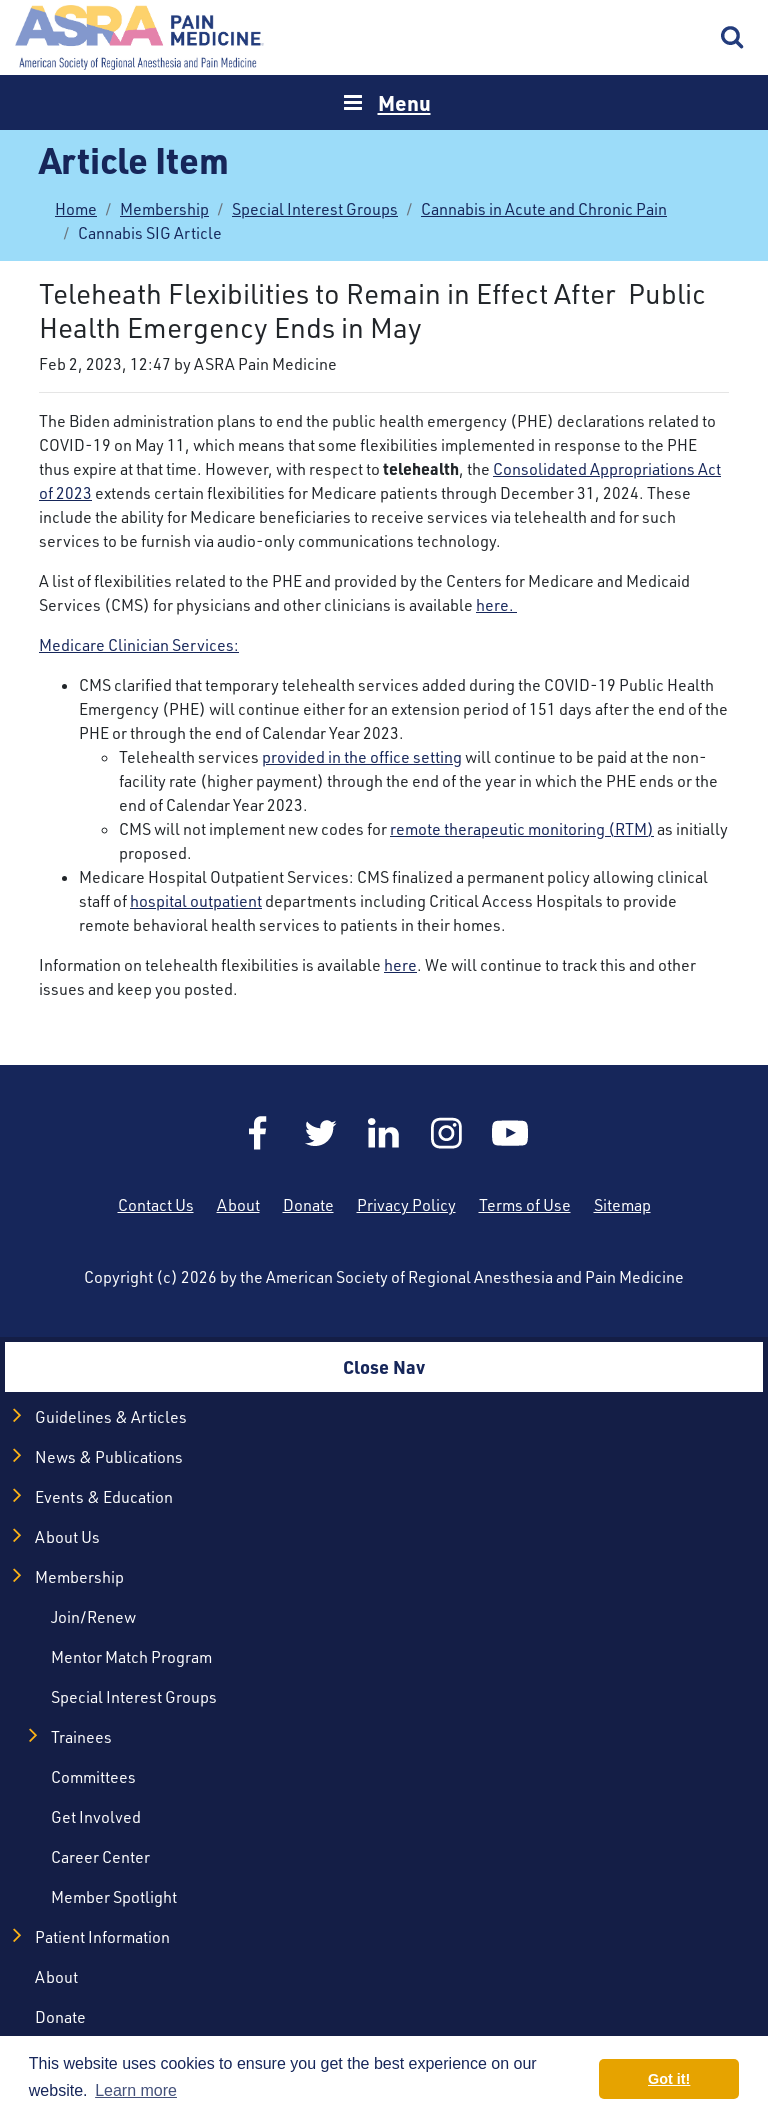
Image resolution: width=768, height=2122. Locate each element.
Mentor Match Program (131, 1657)
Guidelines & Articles (111, 1417)
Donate (308, 1205)
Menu (404, 102)
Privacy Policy (406, 1205)
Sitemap (622, 1205)
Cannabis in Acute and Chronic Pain (544, 209)
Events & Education (104, 1497)
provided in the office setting (362, 757)
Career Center (100, 1857)
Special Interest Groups (315, 209)
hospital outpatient (196, 901)
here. (496, 605)
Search (733, 38)
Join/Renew (93, 1617)
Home (140, 37)
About (238, 1205)
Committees (93, 1777)
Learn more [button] (136, 2090)
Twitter (321, 1133)
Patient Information (102, 1937)
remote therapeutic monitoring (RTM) (522, 829)
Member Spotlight (114, 1897)
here (400, 965)
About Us (67, 1537)
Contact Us (156, 1205)
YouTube (510, 1133)
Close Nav (384, 1366)
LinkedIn (384, 1133)
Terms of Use (525, 1205)
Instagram (447, 1133)
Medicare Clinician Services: (139, 645)
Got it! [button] (669, 2079)
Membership (164, 209)
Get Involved (96, 1817)
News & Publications (109, 1457)
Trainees (81, 1737)
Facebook (258, 1133)
